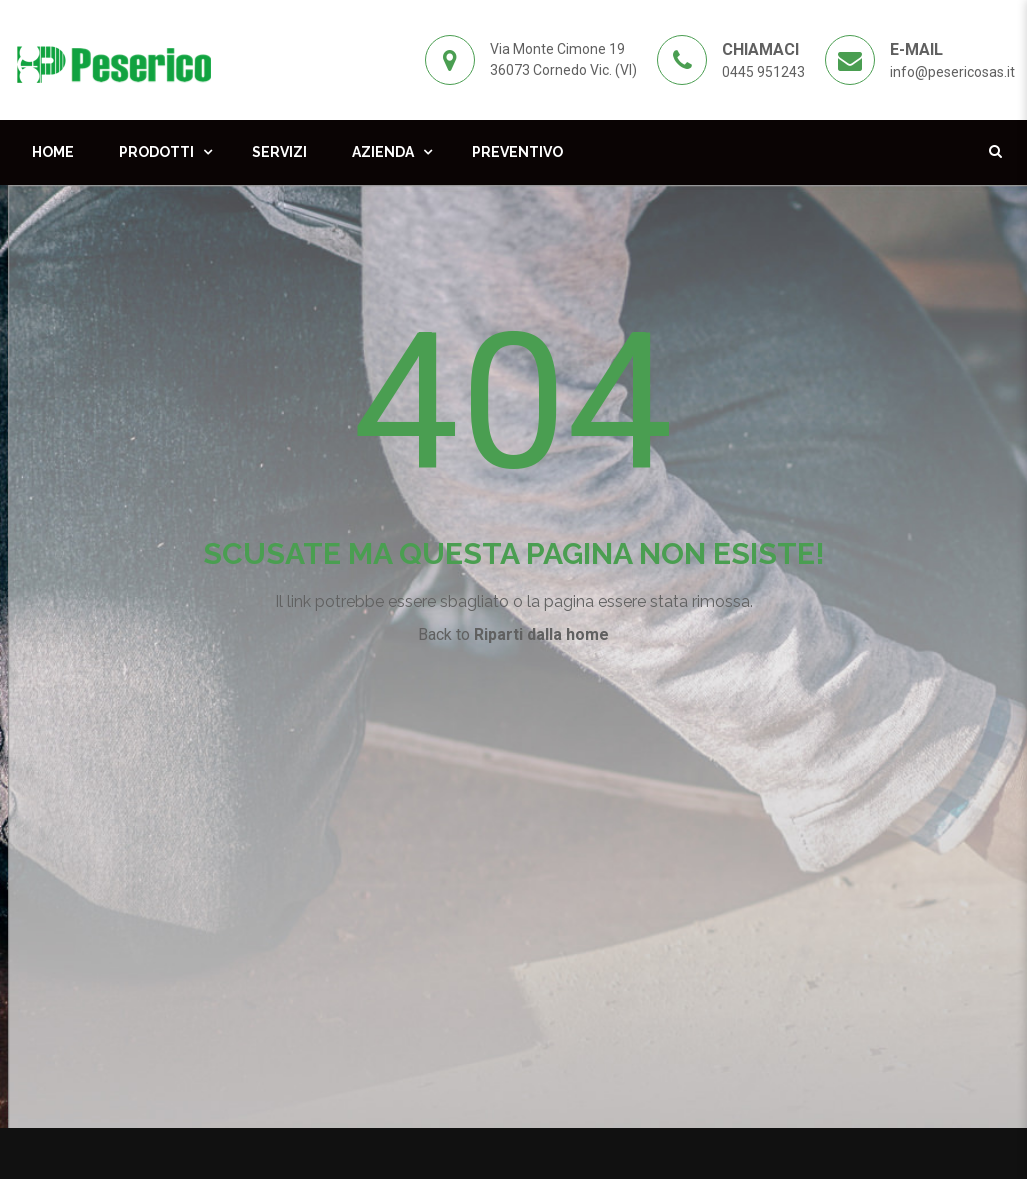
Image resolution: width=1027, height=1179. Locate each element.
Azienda (383, 152)
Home (53, 152)
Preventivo (517, 152)
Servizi (279, 152)
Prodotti (156, 152)
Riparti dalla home (541, 634)
